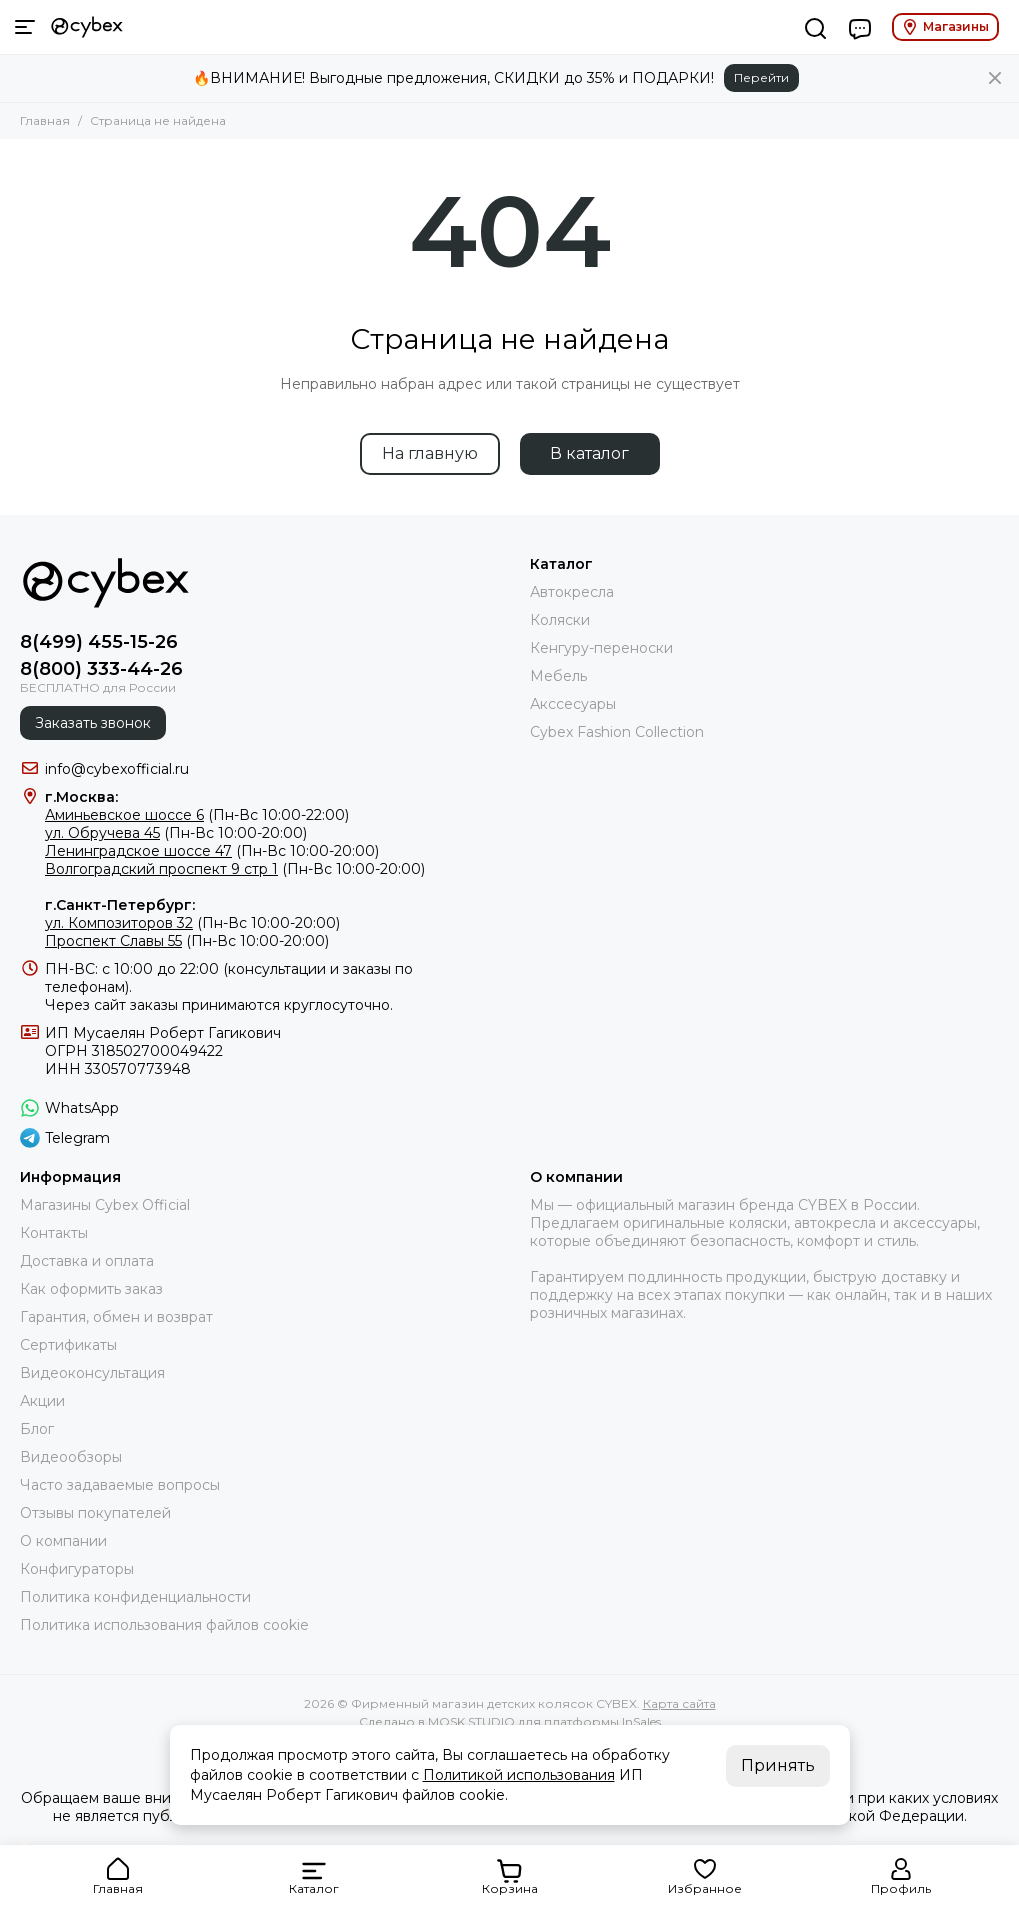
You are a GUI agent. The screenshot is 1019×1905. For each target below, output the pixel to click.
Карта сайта (679, 1703)
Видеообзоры (71, 1457)
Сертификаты (68, 1345)
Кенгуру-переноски (601, 648)
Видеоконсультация (92, 1373)
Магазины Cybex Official (105, 1205)
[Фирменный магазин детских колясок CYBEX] (87, 27)
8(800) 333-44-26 (101, 669)
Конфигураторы (77, 1569)
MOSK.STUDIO (471, 1721)
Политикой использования (519, 1775)
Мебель (558, 676)
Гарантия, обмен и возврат (116, 1317)
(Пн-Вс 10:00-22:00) (197, 815)
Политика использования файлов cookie (164, 1625)
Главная (45, 120)
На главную (430, 453)
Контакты (54, 1233)
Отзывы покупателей (95, 1513)
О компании (63, 1541)
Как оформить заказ (91, 1289)
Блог (37, 1429)
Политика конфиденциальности (135, 1597)
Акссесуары (573, 704)
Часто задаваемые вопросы (120, 1485)
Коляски (560, 620)
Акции (42, 1401)
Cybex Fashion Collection (617, 732)
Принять (778, 1765)
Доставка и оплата (87, 1261)
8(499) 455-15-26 (99, 642)
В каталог (589, 453)
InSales (641, 1721)
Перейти (761, 77)
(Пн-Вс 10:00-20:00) (176, 833)
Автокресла (572, 592)
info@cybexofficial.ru (117, 769)
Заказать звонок (93, 723)
